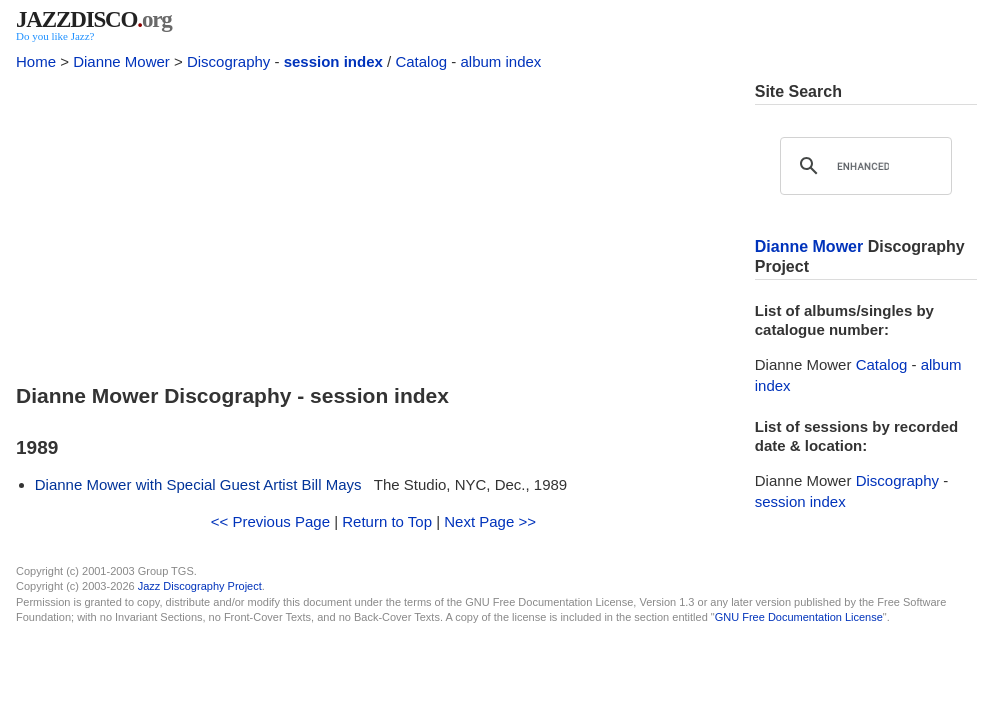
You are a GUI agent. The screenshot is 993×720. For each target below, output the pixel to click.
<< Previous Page (270, 521)
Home (36, 61)
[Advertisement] (373, 222)
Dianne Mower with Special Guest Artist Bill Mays (198, 484)
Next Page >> (490, 521)
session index (333, 61)
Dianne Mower (121, 61)
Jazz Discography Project (200, 586)
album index (500, 61)
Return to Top (387, 521)
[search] (863, 166)
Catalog (421, 61)
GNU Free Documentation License (799, 617)
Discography (228, 61)
